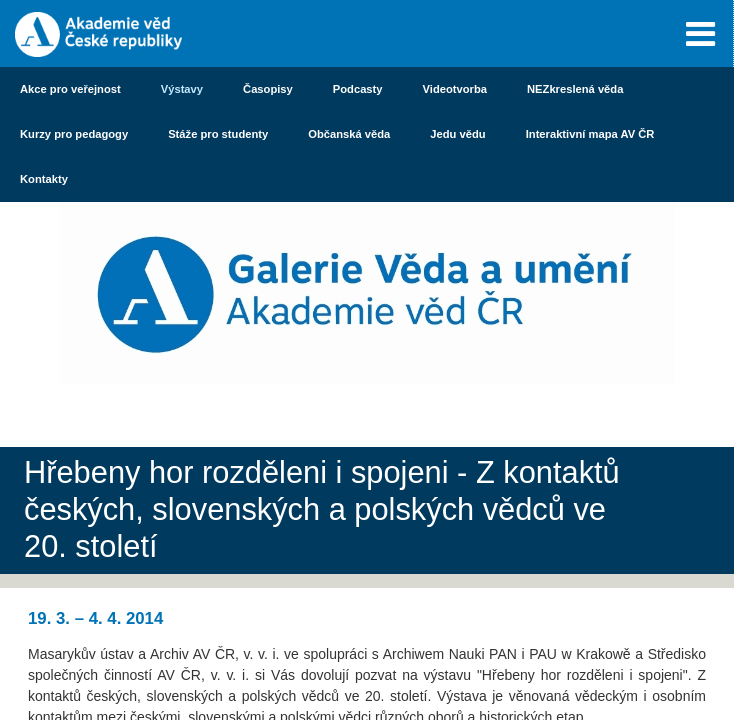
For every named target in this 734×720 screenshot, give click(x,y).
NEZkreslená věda (575, 89)
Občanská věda (349, 134)
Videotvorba (455, 89)
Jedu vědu (457, 134)
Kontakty (44, 179)
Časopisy (268, 89)
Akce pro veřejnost (70, 89)
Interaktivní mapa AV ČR (590, 134)
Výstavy (182, 89)
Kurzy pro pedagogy (74, 134)
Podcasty (358, 89)
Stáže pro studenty (218, 134)
